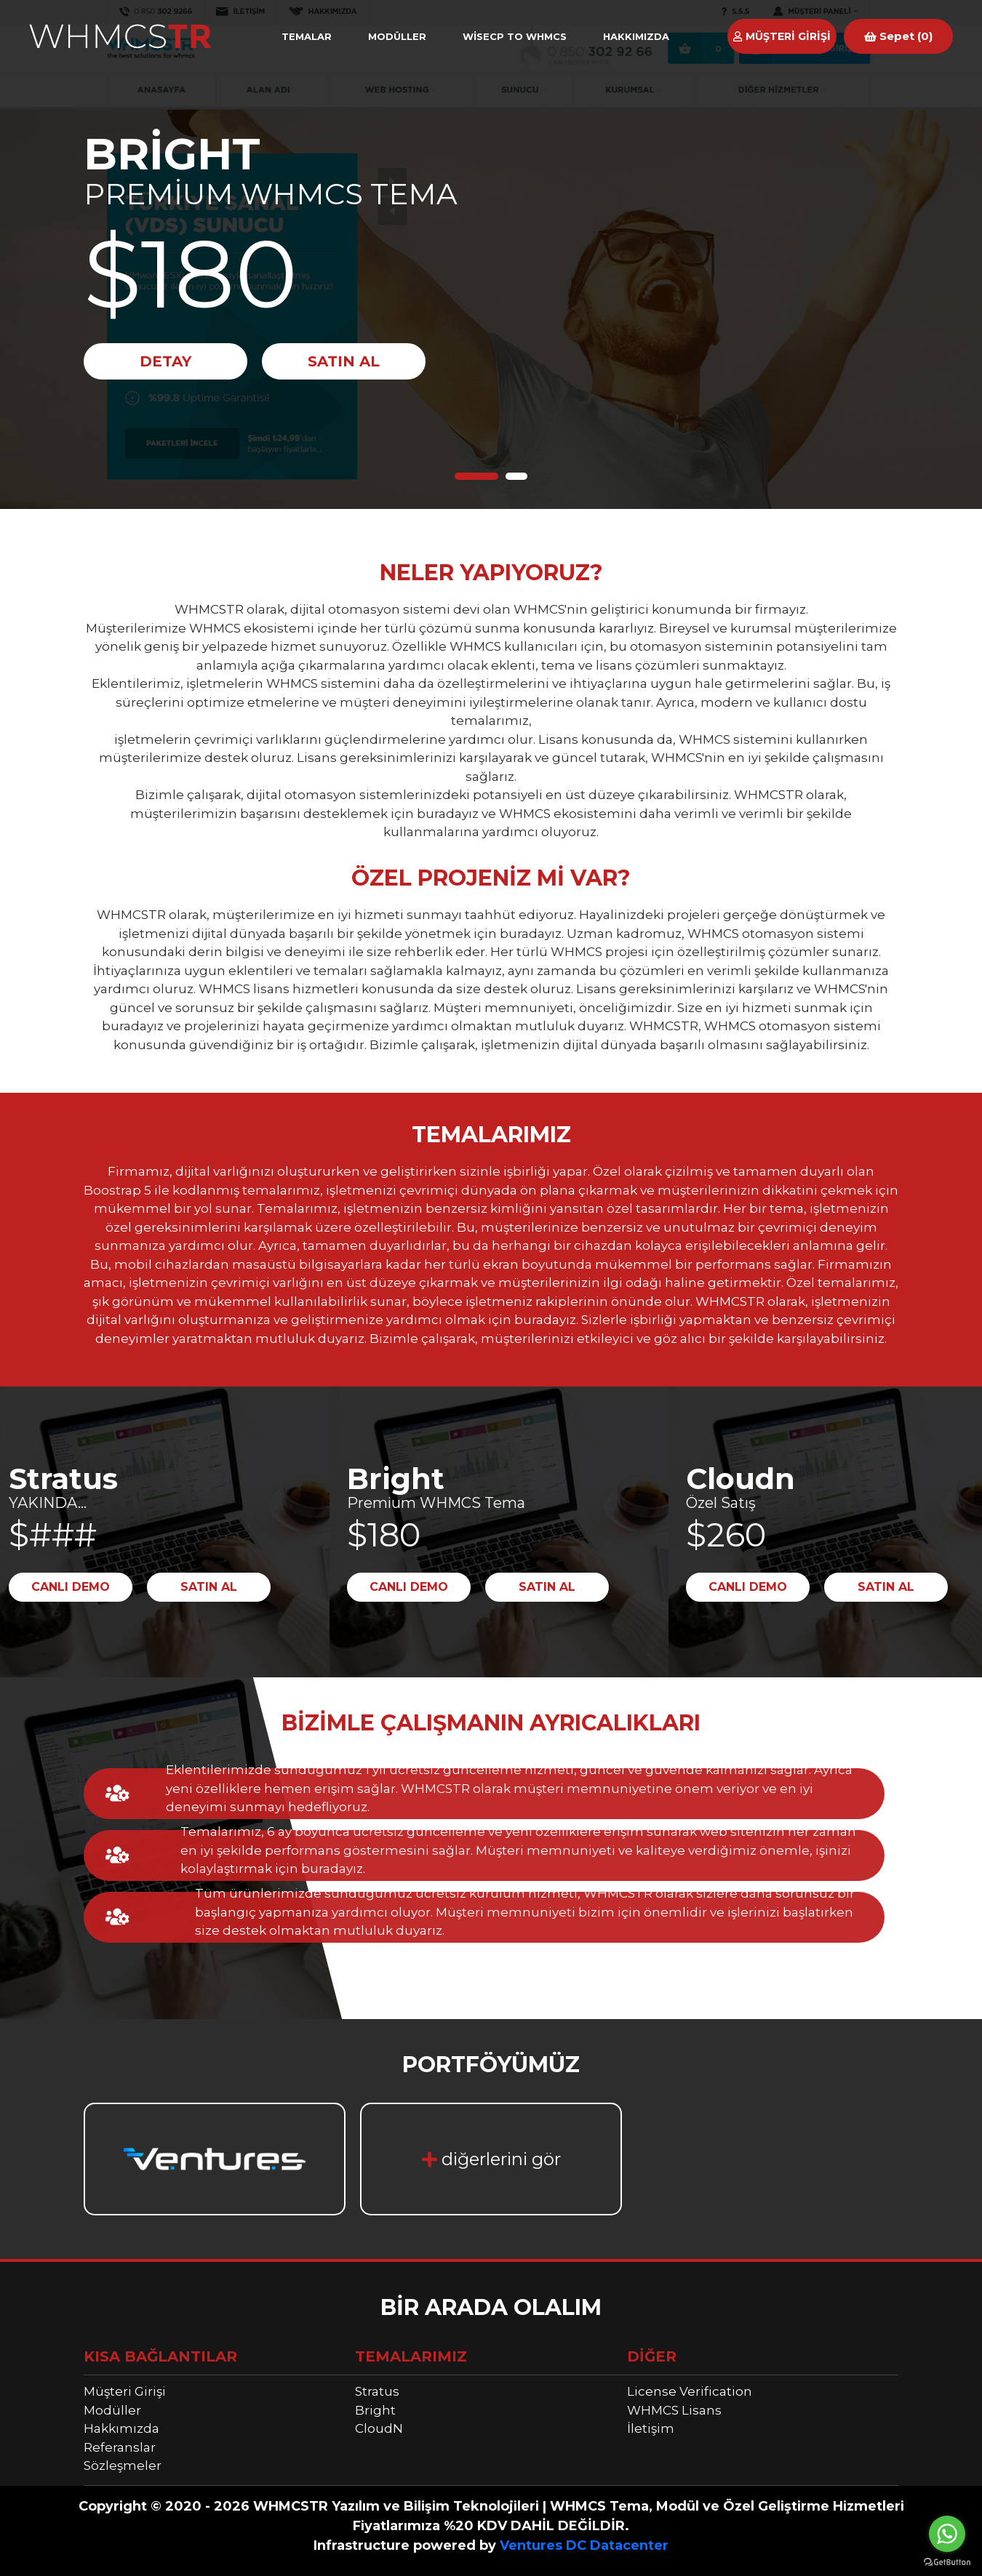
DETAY (165, 361)
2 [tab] (516, 476)
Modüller (112, 2410)
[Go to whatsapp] (947, 2534)
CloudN (379, 2428)
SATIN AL (344, 361)
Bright (375, 2410)
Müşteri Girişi (125, 2391)
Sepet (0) (898, 36)
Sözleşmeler (122, 2465)
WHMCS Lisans (674, 2410)
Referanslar (120, 2447)
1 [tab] (476, 476)
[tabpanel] (491, 254)
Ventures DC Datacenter (584, 2545)
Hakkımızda (121, 2428)
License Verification (689, 2391)
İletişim (650, 2428)
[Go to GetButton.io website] (947, 2561)
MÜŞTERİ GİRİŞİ (781, 36)
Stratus (377, 2391)
